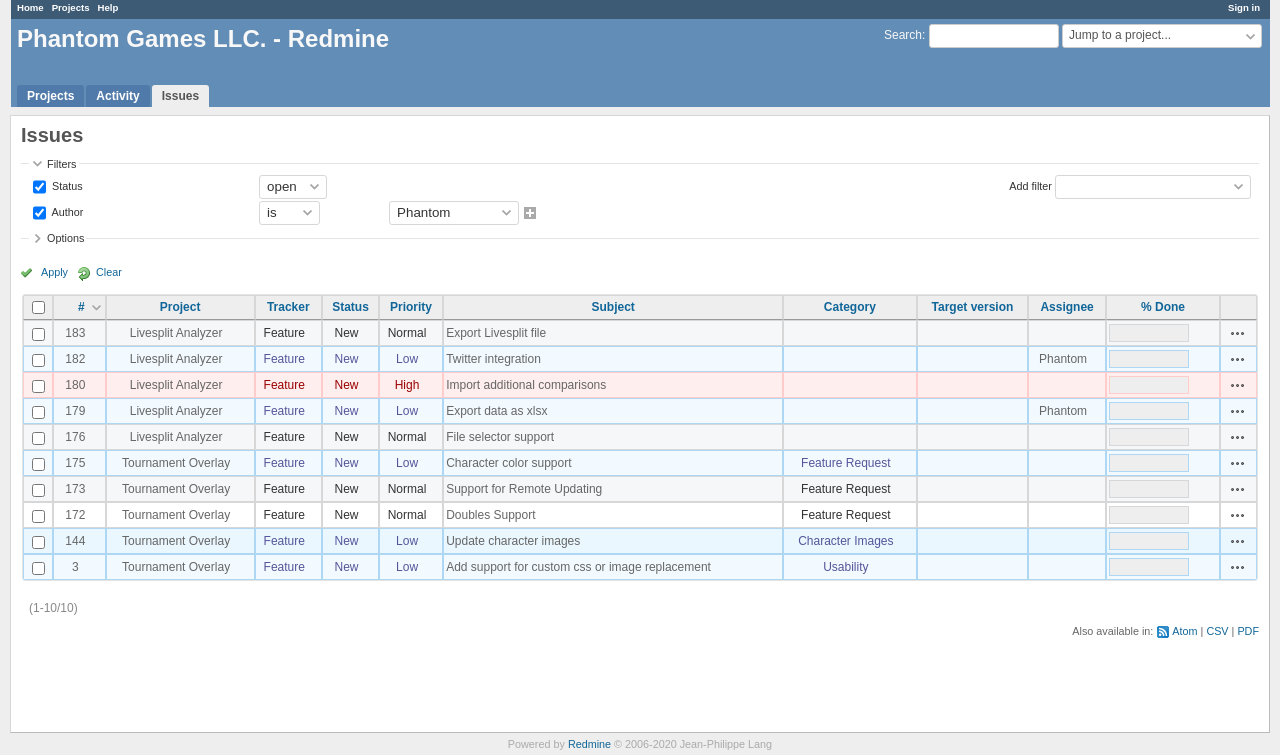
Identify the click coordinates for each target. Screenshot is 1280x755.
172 (75, 515)
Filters (61, 164)
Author (66, 211)
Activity (117, 96)
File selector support (500, 437)
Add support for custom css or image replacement (578, 567)
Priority (411, 307)
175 (75, 463)
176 (75, 437)
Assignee (1066, 307)
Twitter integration (493, 359)
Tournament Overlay (176, 463)
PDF (1248, 631)
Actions (1238, 333)
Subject (612, 307)
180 (75, 385)
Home (30, 7)
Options (65, 238)
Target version (973, 307)
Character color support (508, 463)
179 (75, 411)
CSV (1217, 631)
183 (75, 333)
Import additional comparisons (526, 385)
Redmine (589, 744)
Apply (54, 272)
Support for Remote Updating (524, 489)
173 (75, 489)
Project (180, 307)
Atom (1184, 631)
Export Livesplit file (496, 333)
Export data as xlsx (496, 411)
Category (850, 307)
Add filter (1030, 185)
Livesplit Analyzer (176, 333)
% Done (1163, 307)
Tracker (288, 307)
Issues (180, 96)
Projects (71, 7)
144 (75, 541)
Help (108, 7)
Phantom (1063, 359)
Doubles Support (490, 515)
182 (75, 359)
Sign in (1244, 7)
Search (903, 35)
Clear (109, 272)
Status (66, 185)
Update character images (513, 541)
